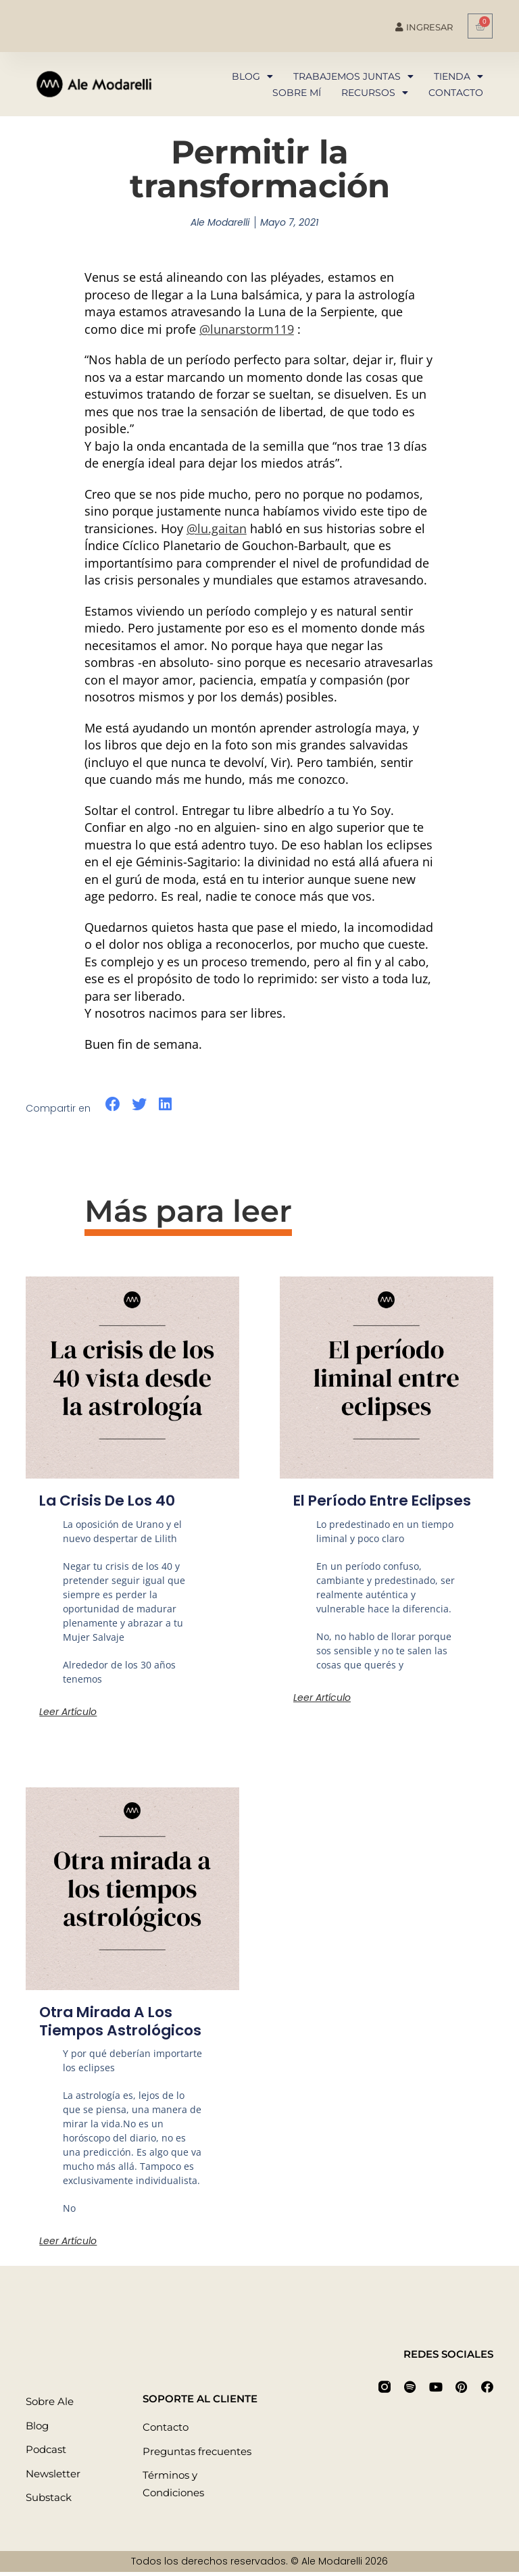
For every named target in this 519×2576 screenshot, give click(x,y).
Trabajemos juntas (353, 76)
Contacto (455, 92)
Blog (252, 76)
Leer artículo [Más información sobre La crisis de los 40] (68, 1711)
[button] (113, 1104)
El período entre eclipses (353, 1509)
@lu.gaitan (217, 528)
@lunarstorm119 (246, 329)
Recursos (374, 92)
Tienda (458, 76)
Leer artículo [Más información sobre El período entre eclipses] (322, 1715)
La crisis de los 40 (108, 1500)
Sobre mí (296, 92)
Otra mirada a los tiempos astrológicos (123, 2025)
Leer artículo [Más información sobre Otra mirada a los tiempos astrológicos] (68, 2244)
